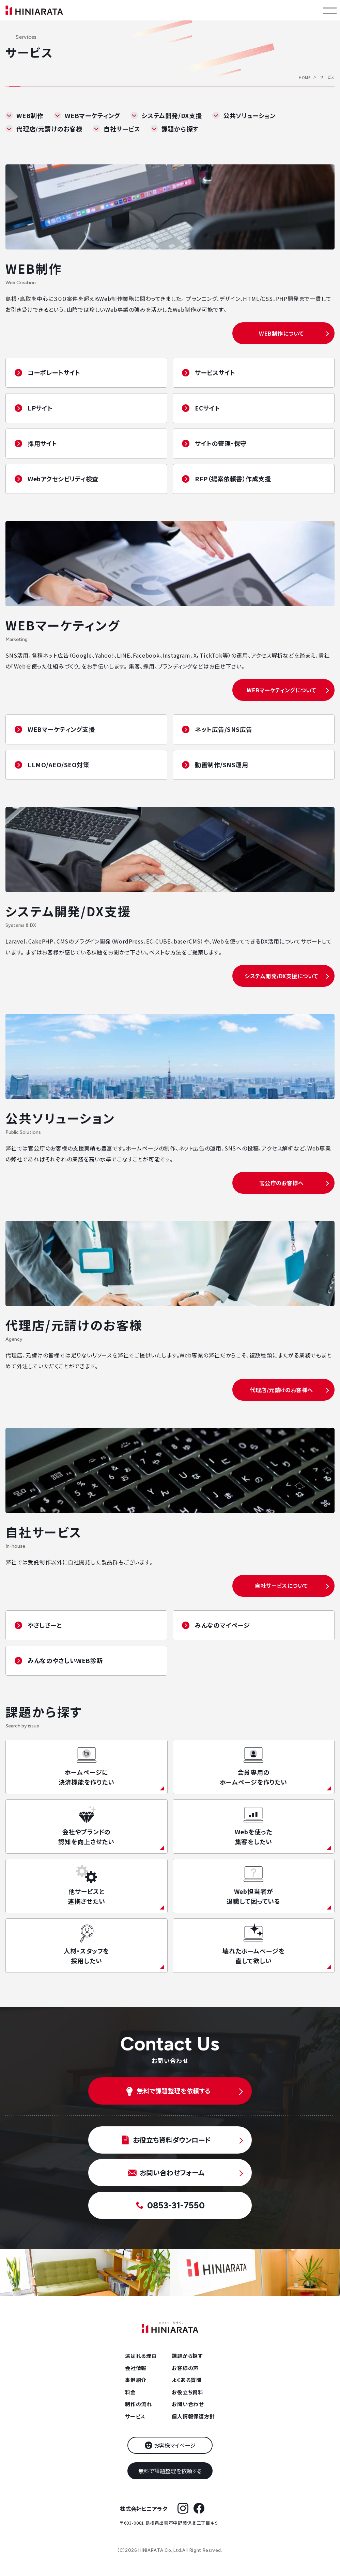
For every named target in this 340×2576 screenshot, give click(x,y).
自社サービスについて (281, 1585)
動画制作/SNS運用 (221, 764)
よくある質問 (187, 2379)
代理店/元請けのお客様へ (281, 1390)
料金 (130, 2392)
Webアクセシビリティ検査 (63, 478)
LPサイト (40, 407)
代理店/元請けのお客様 (49, 128)
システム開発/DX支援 (171, 115)
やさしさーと (45, 1625)
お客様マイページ (175, 2445)
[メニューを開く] (330, 10)
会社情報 (135, 2367)
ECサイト (207, 407)
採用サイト (42, 443)
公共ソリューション (249, 115)
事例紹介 (135, 2379)
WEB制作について (281, 333)
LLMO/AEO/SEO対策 (59, 764)
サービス (135, 2416)
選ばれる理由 (141, 2355)
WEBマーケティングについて (281, 690)
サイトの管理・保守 (221, 443)
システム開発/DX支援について (281, 976)
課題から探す (180, 128)
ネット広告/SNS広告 (223, 729)
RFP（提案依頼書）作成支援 (233, 478)
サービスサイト (215, 372)
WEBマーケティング (92, 115)
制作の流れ (138, 2404)
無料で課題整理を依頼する (170, 2471)
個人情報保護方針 (193, 2416)
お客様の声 (185, 2367)
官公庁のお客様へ (281, 1183)
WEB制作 (30, 115)
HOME (304, 77)
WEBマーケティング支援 (61, 729)
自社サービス (122, 128)
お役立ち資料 (187, 2392)
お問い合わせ (188, 2404)
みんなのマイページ (222, 1625)
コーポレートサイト (54, 372)
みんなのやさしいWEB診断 (65, 1660)
